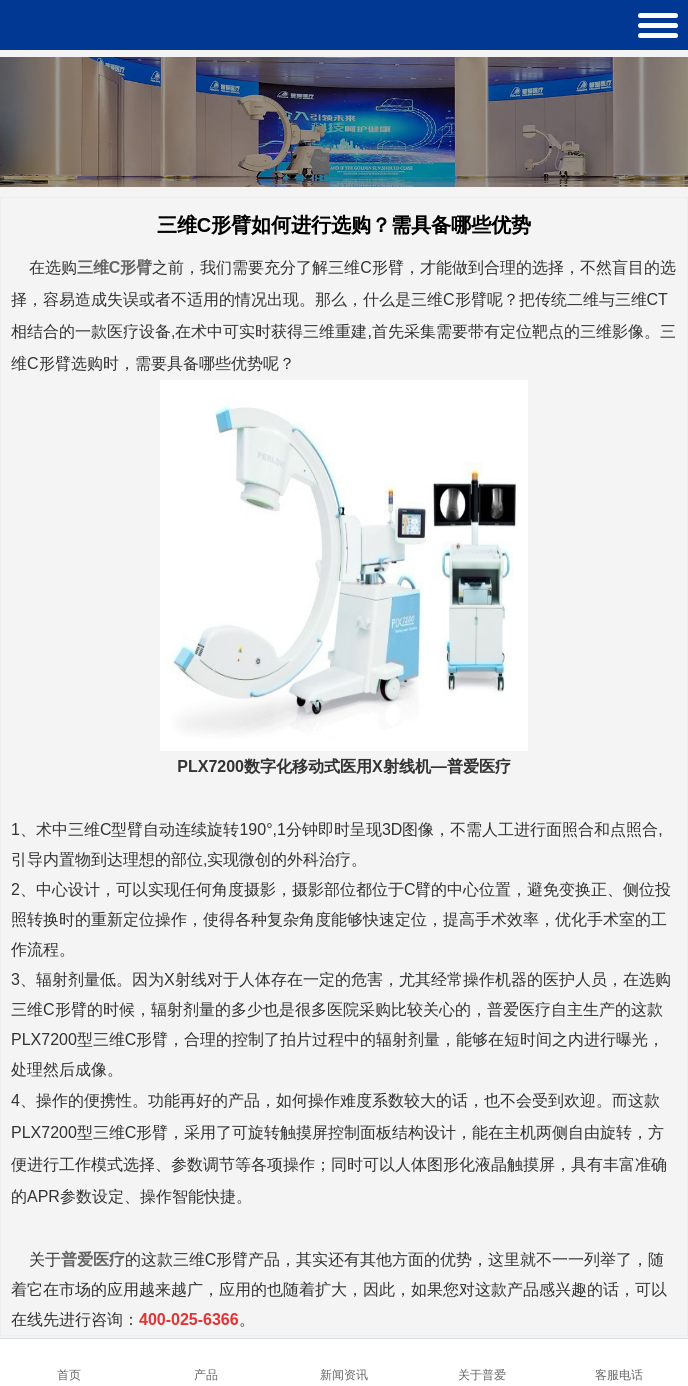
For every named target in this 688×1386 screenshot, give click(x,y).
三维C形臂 (115, 267)
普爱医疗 (93, 1259)
